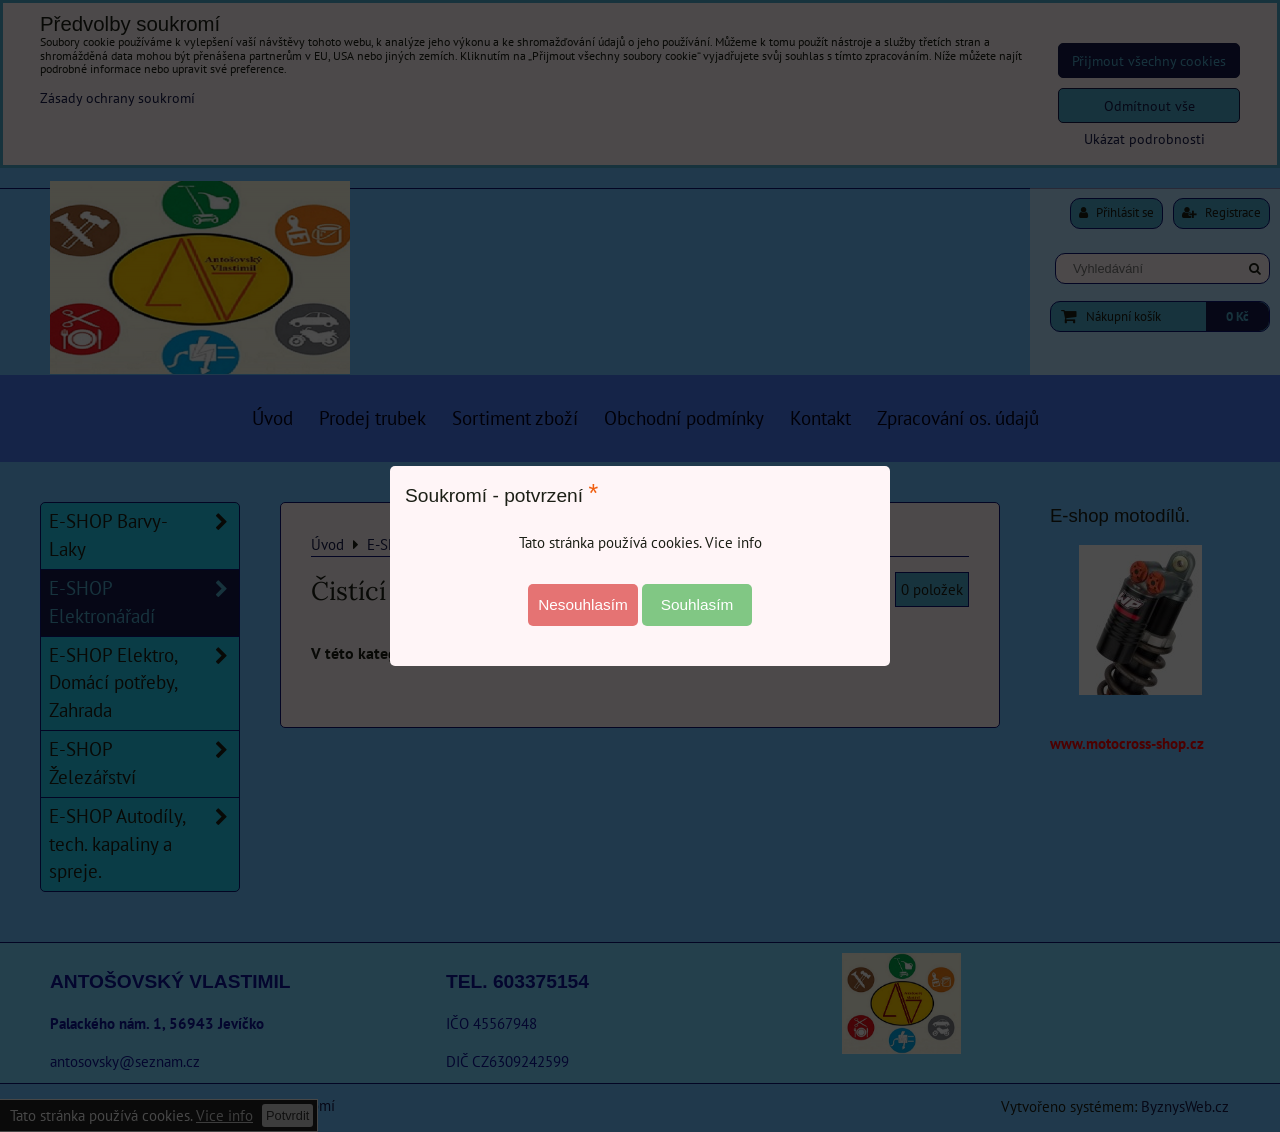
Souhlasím (697, 604)
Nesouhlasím (583, 604)
